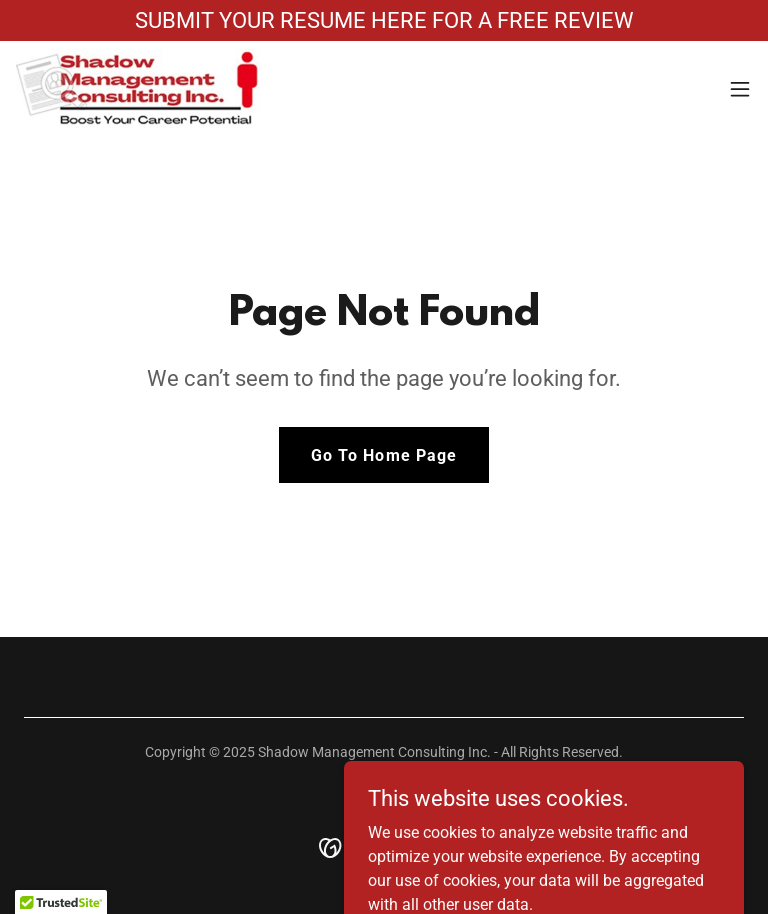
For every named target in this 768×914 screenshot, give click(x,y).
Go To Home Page (383, 455)
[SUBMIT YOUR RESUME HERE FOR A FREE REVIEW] (384, 20)
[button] (740, 89)
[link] (138, 89)
